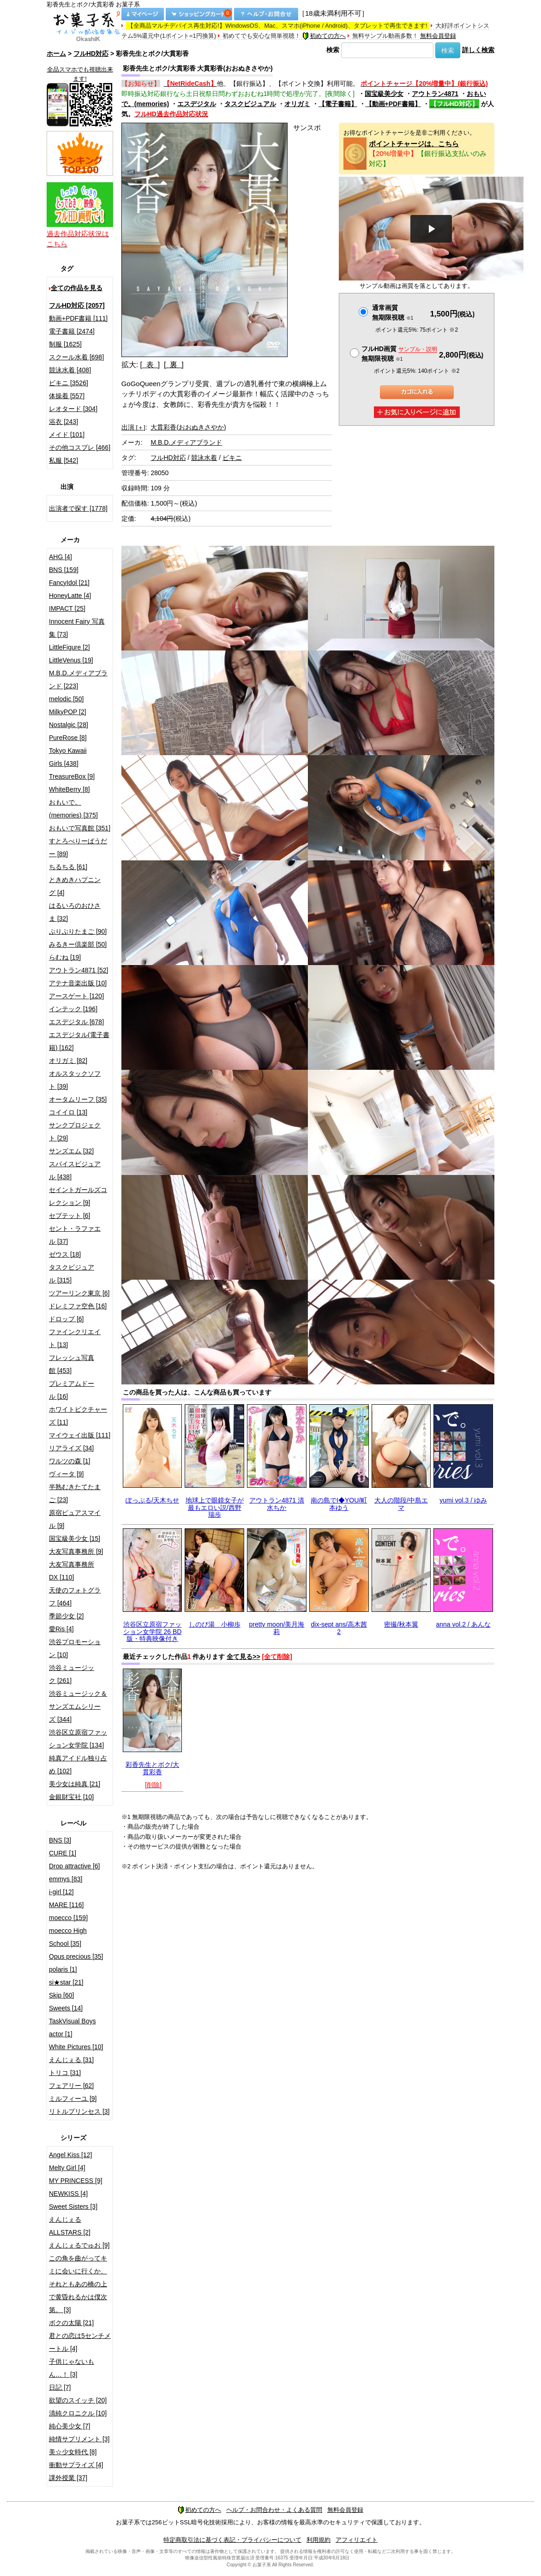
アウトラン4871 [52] (78, 970)
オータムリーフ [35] (78, 1099)
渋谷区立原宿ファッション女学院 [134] (78, 1739)
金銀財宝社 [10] (71, 1797)
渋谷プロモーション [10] (75, 1648)
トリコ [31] (65, 2072)
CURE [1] (62, 1853)
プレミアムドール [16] (71, 1390)
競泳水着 (204, 457)
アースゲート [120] (76, 996)
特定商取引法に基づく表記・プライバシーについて (232, 2539)
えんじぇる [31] (71, 2059)
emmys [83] (65, 1879)
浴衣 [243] (63, 421)
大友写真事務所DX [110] (71, 1571)
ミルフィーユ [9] (72, 2098)
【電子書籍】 (338, 103)
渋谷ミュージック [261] (71, 1674)
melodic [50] (66, 699)
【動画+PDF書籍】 (393, 103)
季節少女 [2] (66, 1616)
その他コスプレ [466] (79, 447)
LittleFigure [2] (69, 647)
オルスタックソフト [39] (75, 1080)
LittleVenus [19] (71, 660)
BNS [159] (63, 569)
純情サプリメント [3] (79, 2439)
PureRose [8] (68, 737)
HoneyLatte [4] (70, 595)
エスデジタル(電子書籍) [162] (79, 1041)
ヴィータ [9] (66, 1474)
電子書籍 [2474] (72, 331)
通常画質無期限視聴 (392, 312)
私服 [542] (63, 460)
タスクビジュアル (250, 103)
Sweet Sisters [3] (73, 2206)
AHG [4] (60, 557)
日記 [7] (60, 2387)
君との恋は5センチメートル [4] (80, 2342)
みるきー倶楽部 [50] (78, 944)
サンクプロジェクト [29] (75, 1131)
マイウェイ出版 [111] (79, 1435)
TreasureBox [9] (72, 776)
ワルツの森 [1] (69, 1461)
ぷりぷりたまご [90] (78, 931)
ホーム (56, 53)
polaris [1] (63, 1969)
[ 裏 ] (174, 365)
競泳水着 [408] (70, 370)
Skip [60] (61, 1995)
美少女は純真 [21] (74, 1784)
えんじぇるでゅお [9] (79, 2245)
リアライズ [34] (71, 1448)
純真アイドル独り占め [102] (78, 1764)
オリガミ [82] (68, 1060)
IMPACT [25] (67, 608)
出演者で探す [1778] (78, 508)
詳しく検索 (478, 50)
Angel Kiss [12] (70, 2155)
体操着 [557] (66, 396)
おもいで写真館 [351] (79, 828)
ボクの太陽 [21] (71, 2322)
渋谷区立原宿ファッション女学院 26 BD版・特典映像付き (152, 1631)
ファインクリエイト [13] (75, 1338)
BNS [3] (60, 1840)
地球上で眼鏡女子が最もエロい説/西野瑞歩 (215, 1507)
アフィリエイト (357, 2539)
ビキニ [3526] (68, 383)
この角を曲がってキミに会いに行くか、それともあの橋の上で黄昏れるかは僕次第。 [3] (78, 2284)
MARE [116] (66, 1904)
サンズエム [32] (71, 1151)
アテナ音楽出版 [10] (78, 983)
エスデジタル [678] (76, 1022)
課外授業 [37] (68, 2477)
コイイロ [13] (68, 1112)
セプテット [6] (69, 1215)
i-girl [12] (61, 1892)
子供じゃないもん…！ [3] (71, 2368)
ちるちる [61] (68, 867)
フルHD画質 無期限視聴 (399, 353)
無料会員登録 (438, 35)
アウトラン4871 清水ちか (276, 1504)
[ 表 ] (150, 365)
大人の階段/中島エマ (401, 1504)
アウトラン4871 (435, 93)
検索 (332, 50)
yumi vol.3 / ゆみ (463, 1500)
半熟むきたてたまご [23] (75, 1493)
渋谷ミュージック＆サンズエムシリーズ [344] (78, 1706)
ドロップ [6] (66, 1319)
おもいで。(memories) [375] (73, 809)
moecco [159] (68, 1917)
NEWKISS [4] (68, 2193)
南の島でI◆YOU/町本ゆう (339, 1504)
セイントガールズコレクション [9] (78, 1196)
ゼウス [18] (65, 1254)
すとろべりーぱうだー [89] (78, 847)
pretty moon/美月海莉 (277, 1628)
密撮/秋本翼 (401, 1624)
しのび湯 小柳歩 (214, 1624)
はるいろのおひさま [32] (75, 912)
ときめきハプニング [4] (75, 886)
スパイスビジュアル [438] (75, 1170)
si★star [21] (66, 1982)
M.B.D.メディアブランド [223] (78, 679)
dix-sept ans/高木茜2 (339, 1628)
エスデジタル (196, 103)
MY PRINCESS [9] (75, 2180)
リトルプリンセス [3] (79, 2111)
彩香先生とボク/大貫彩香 (152, 1768)
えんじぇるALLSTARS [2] (69, 2226)
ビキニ (232, 457)
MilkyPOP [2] (67, 712)
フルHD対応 (90, 53)
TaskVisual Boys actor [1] (72, 2027)
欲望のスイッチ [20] (78, 2400)
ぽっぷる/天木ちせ (152, 1500)
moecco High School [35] (68, 1937)
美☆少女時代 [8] (72, 2452)
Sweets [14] (66, 2008)
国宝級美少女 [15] (74, 1538)
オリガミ (297, 103)
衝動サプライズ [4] (76, 2465)
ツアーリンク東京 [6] (79, 1293)
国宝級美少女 (384, 93)
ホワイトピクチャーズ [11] (78, 1416)
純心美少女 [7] (69, 2426)
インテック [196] (73, 1009)
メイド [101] (66, 434)
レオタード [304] (73, 408)
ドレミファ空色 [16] (78, 1306)
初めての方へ (324, 35)
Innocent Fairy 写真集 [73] (77, 628)
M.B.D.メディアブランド (186, 442)
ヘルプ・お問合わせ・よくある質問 (274, 2509)
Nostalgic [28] (68, 724)
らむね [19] (65, 957)
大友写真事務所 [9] (76, 1551)
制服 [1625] (65, 344)
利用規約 (319, 2539)
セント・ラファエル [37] (75, 1235)
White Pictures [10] (76, 2047)
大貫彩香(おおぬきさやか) (188, 427)
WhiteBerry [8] (69, 789)
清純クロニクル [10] (78, 2413)
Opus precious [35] (76, 1956)
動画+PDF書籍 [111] (78, 318)
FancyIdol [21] (69, 582)
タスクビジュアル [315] (71, 1274)
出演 (133, 427)
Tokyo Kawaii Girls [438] (68, 757)
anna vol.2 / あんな (463, 1624)
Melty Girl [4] (67, 2167)
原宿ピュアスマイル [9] (75, 1519)
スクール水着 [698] (76, 357)
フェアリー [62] (71, 2085)
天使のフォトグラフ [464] (75, 1596)
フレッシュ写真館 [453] (71, 1364)
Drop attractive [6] (74, 1866)
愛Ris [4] (61, 1629)
